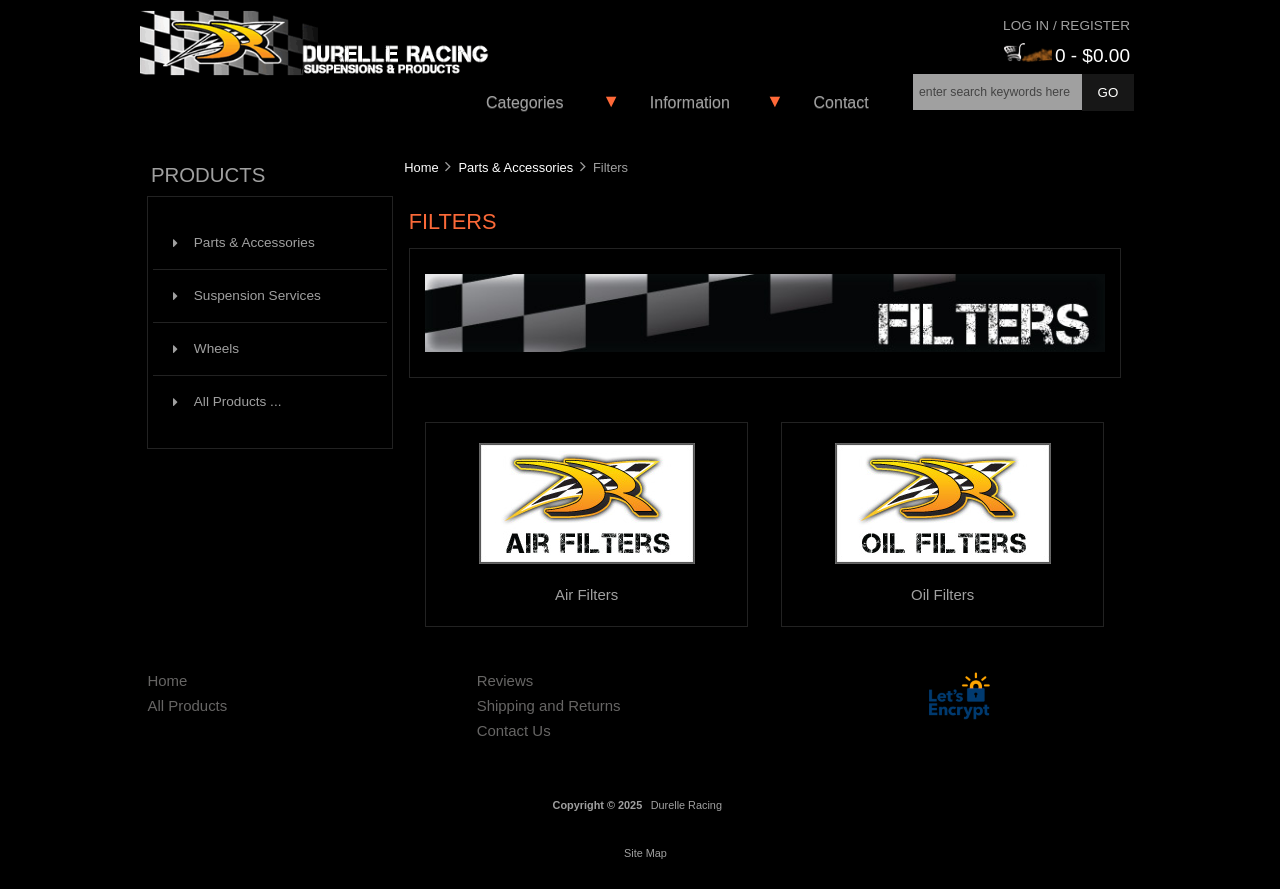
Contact (841, 102)
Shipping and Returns (549, 705)
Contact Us (514, 730)
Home (421, 167)
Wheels (206, 348)
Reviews (505, 680)
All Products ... (227, 401)
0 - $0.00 (1067, 55)
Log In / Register (1066, 25)
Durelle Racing (686, 805)
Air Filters (587, 586)
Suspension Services (247, 295)
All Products (187, 705)
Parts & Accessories (515, 167)
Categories (524, 102)
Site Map (645, 853)
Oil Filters (943, 586)
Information (690, 102)
